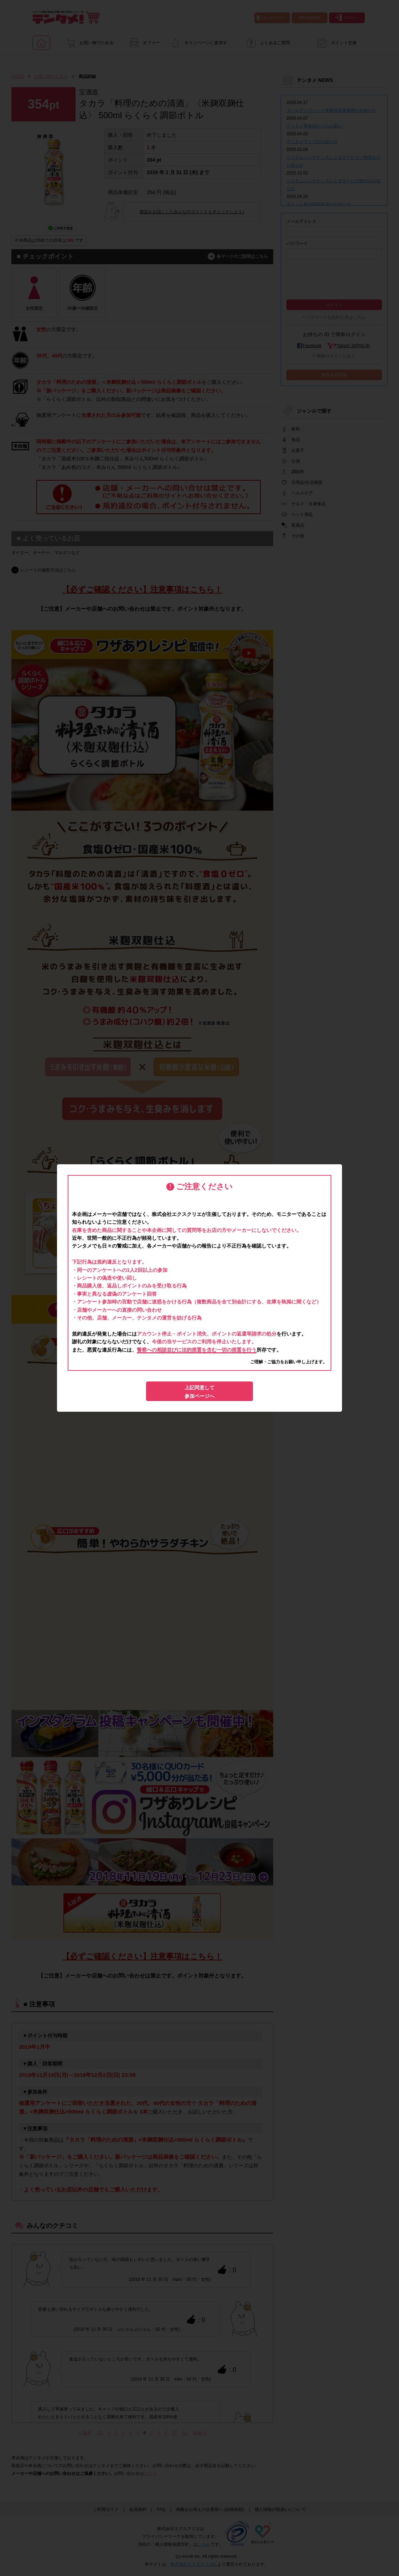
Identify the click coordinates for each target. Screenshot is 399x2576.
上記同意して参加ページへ (199, 1392)
